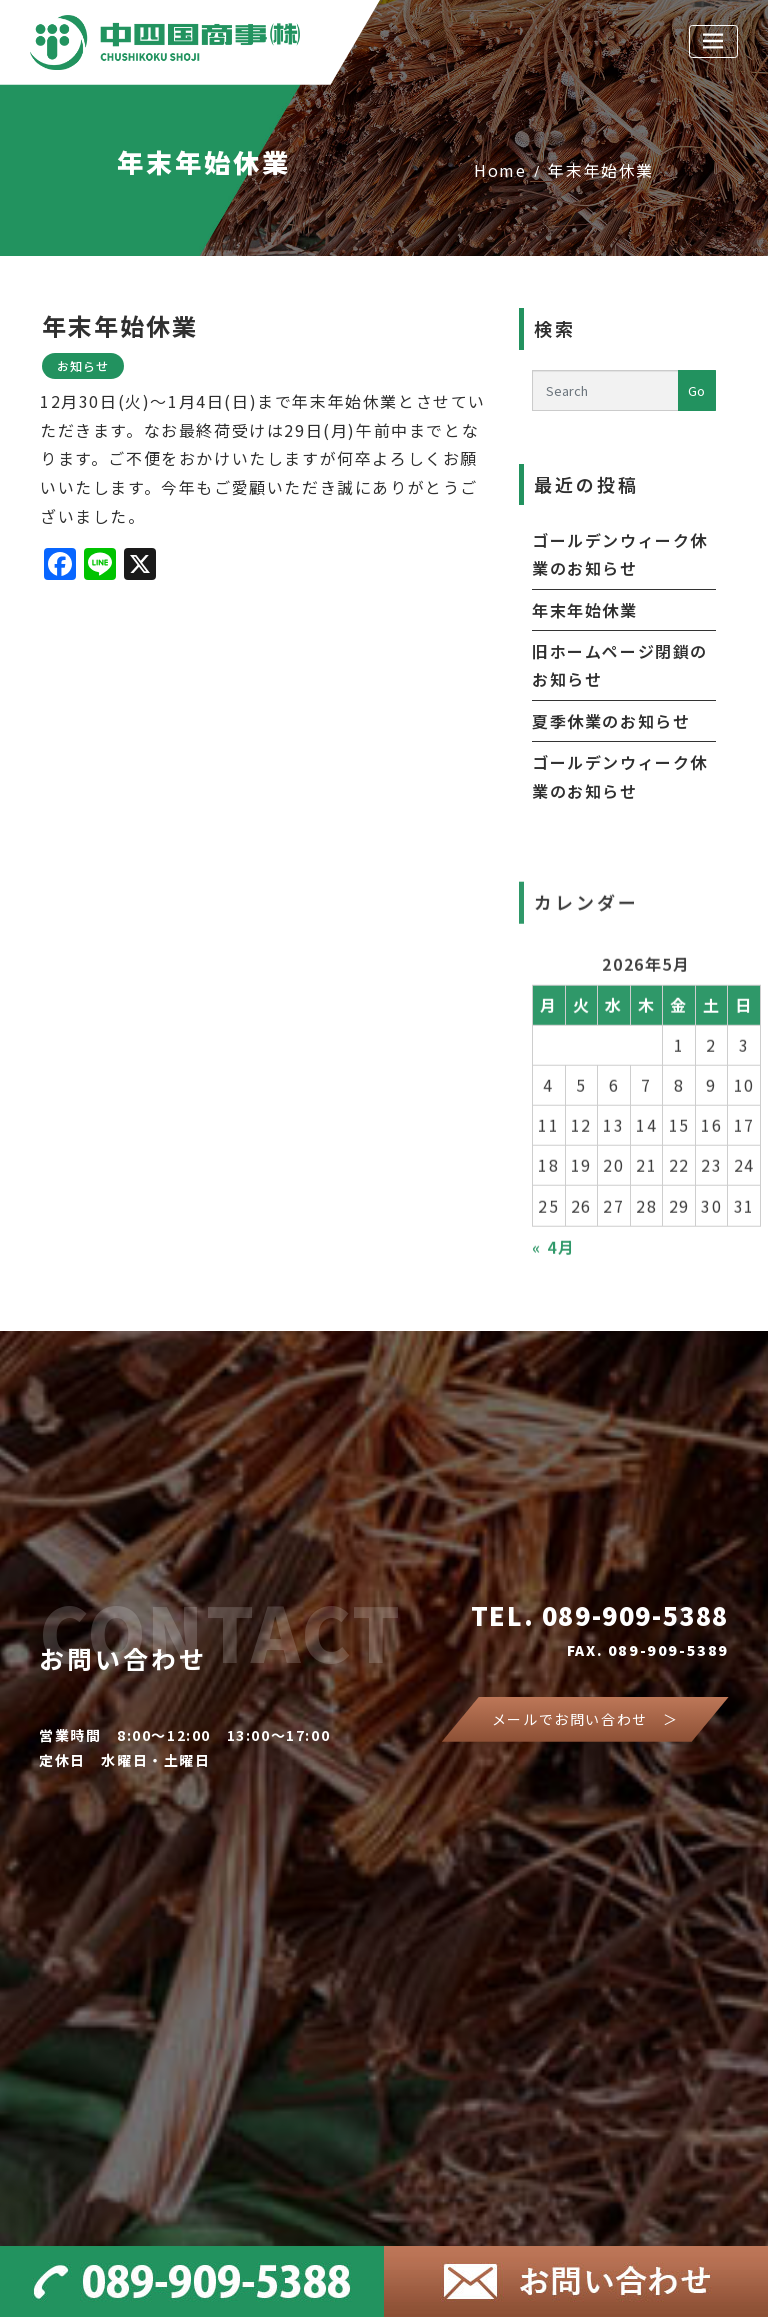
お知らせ (83, 365)
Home (500, 170)
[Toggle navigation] (713, 41)
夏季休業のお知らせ (611, 721)
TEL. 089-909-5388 (600, 1615)
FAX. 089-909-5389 (648, 1650)
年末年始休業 (601, 170)
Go (696, 390)
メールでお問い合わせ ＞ (585, 1719)
